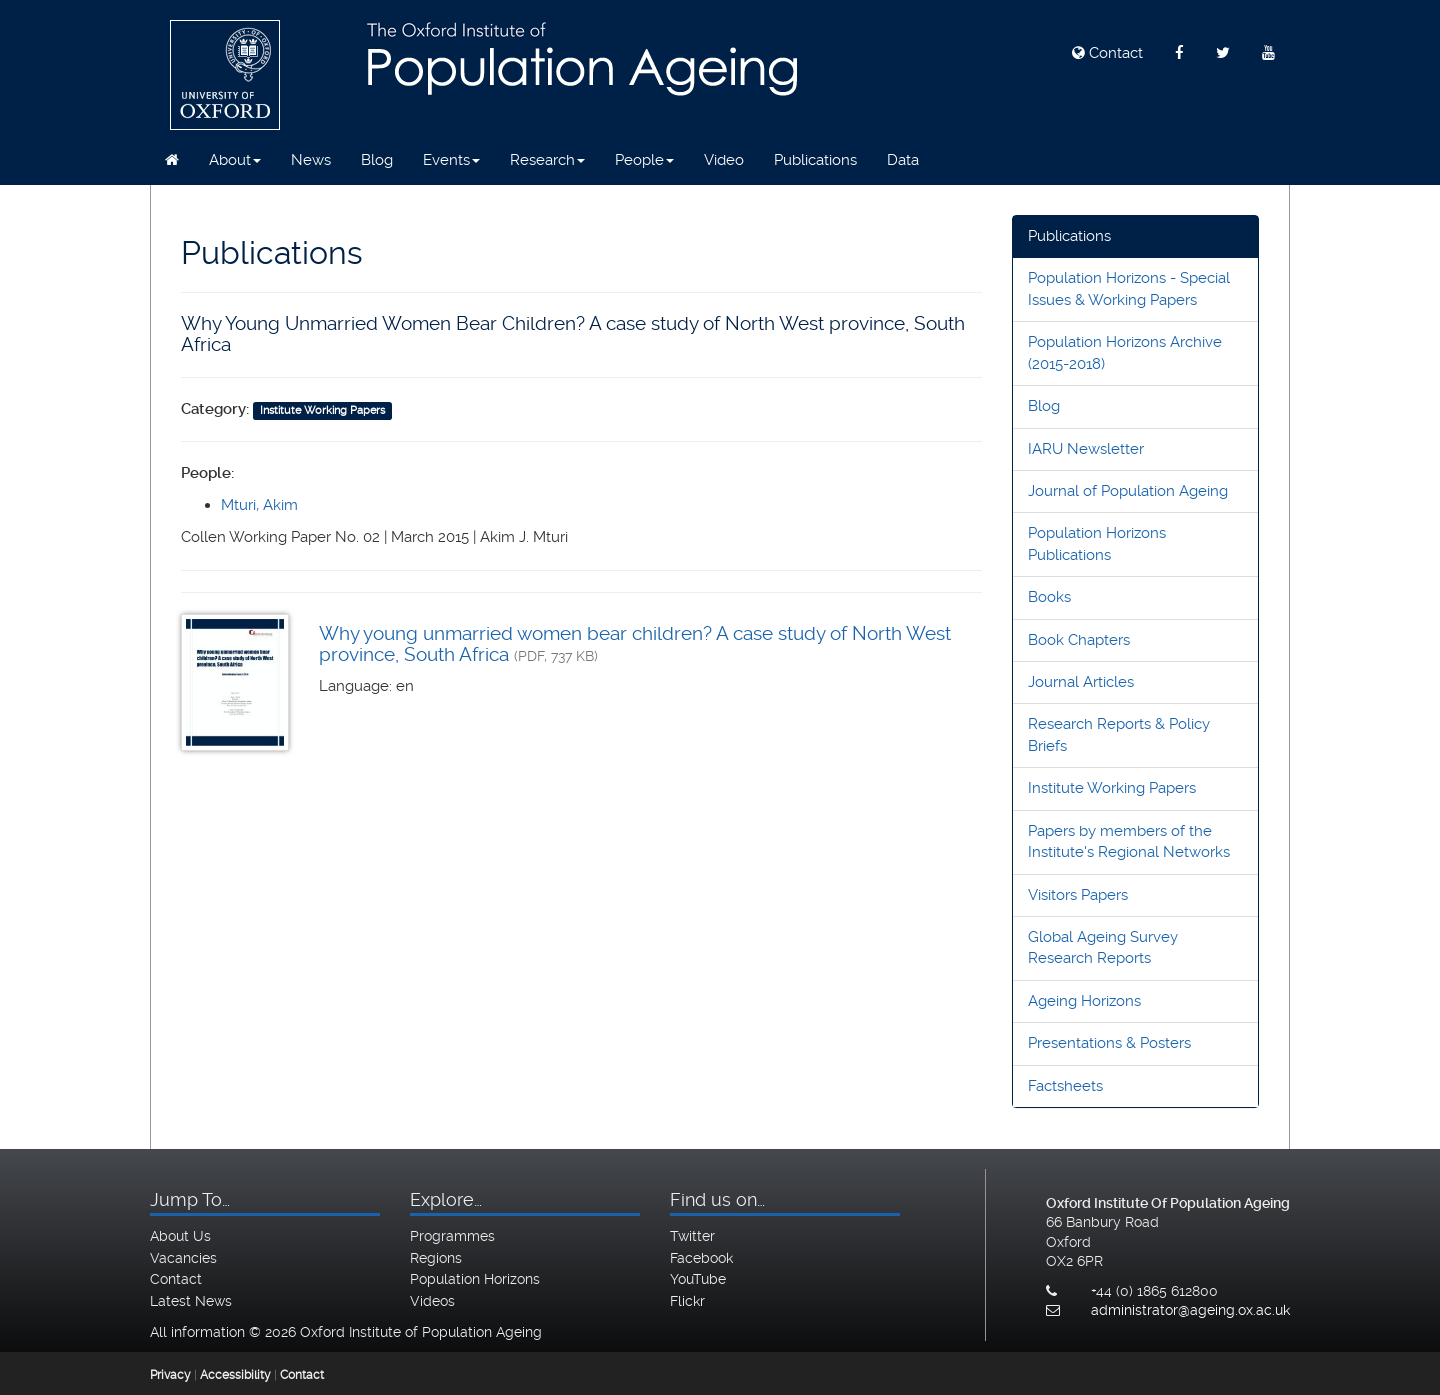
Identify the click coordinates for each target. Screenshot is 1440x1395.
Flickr (687, 1301)
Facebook (701, 1258)
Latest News (191, 1301)
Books (1049, 597)
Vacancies (183, 1258)
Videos (432, 1301)
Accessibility (235, 1375)
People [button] (644, 160)
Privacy (170, 1375)
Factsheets (1065, 1086)
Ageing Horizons (1084, 1001)
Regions (436, 1258)
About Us (180, 1236)
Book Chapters (1079, 640)
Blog (377, 160)
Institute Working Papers (1112, 788)
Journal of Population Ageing (1128, 491)
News (311, 160)
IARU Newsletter (1086, 449)
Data (903, 160)
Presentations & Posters (1109, 1043)
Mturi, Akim (259, 505)
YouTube (698, 1279)
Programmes (452, 1236)
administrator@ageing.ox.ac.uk (1190, 1310)
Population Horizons (475, 1279)
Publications (815, 160)
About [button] (235, 160)
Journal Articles (1081, 682)
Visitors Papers (1078, 895)
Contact (1107, 53)
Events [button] (451, 160)
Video (724, 160)
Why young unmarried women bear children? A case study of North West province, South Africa (635, 644)
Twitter (692, 1236)
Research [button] (547, 160)
